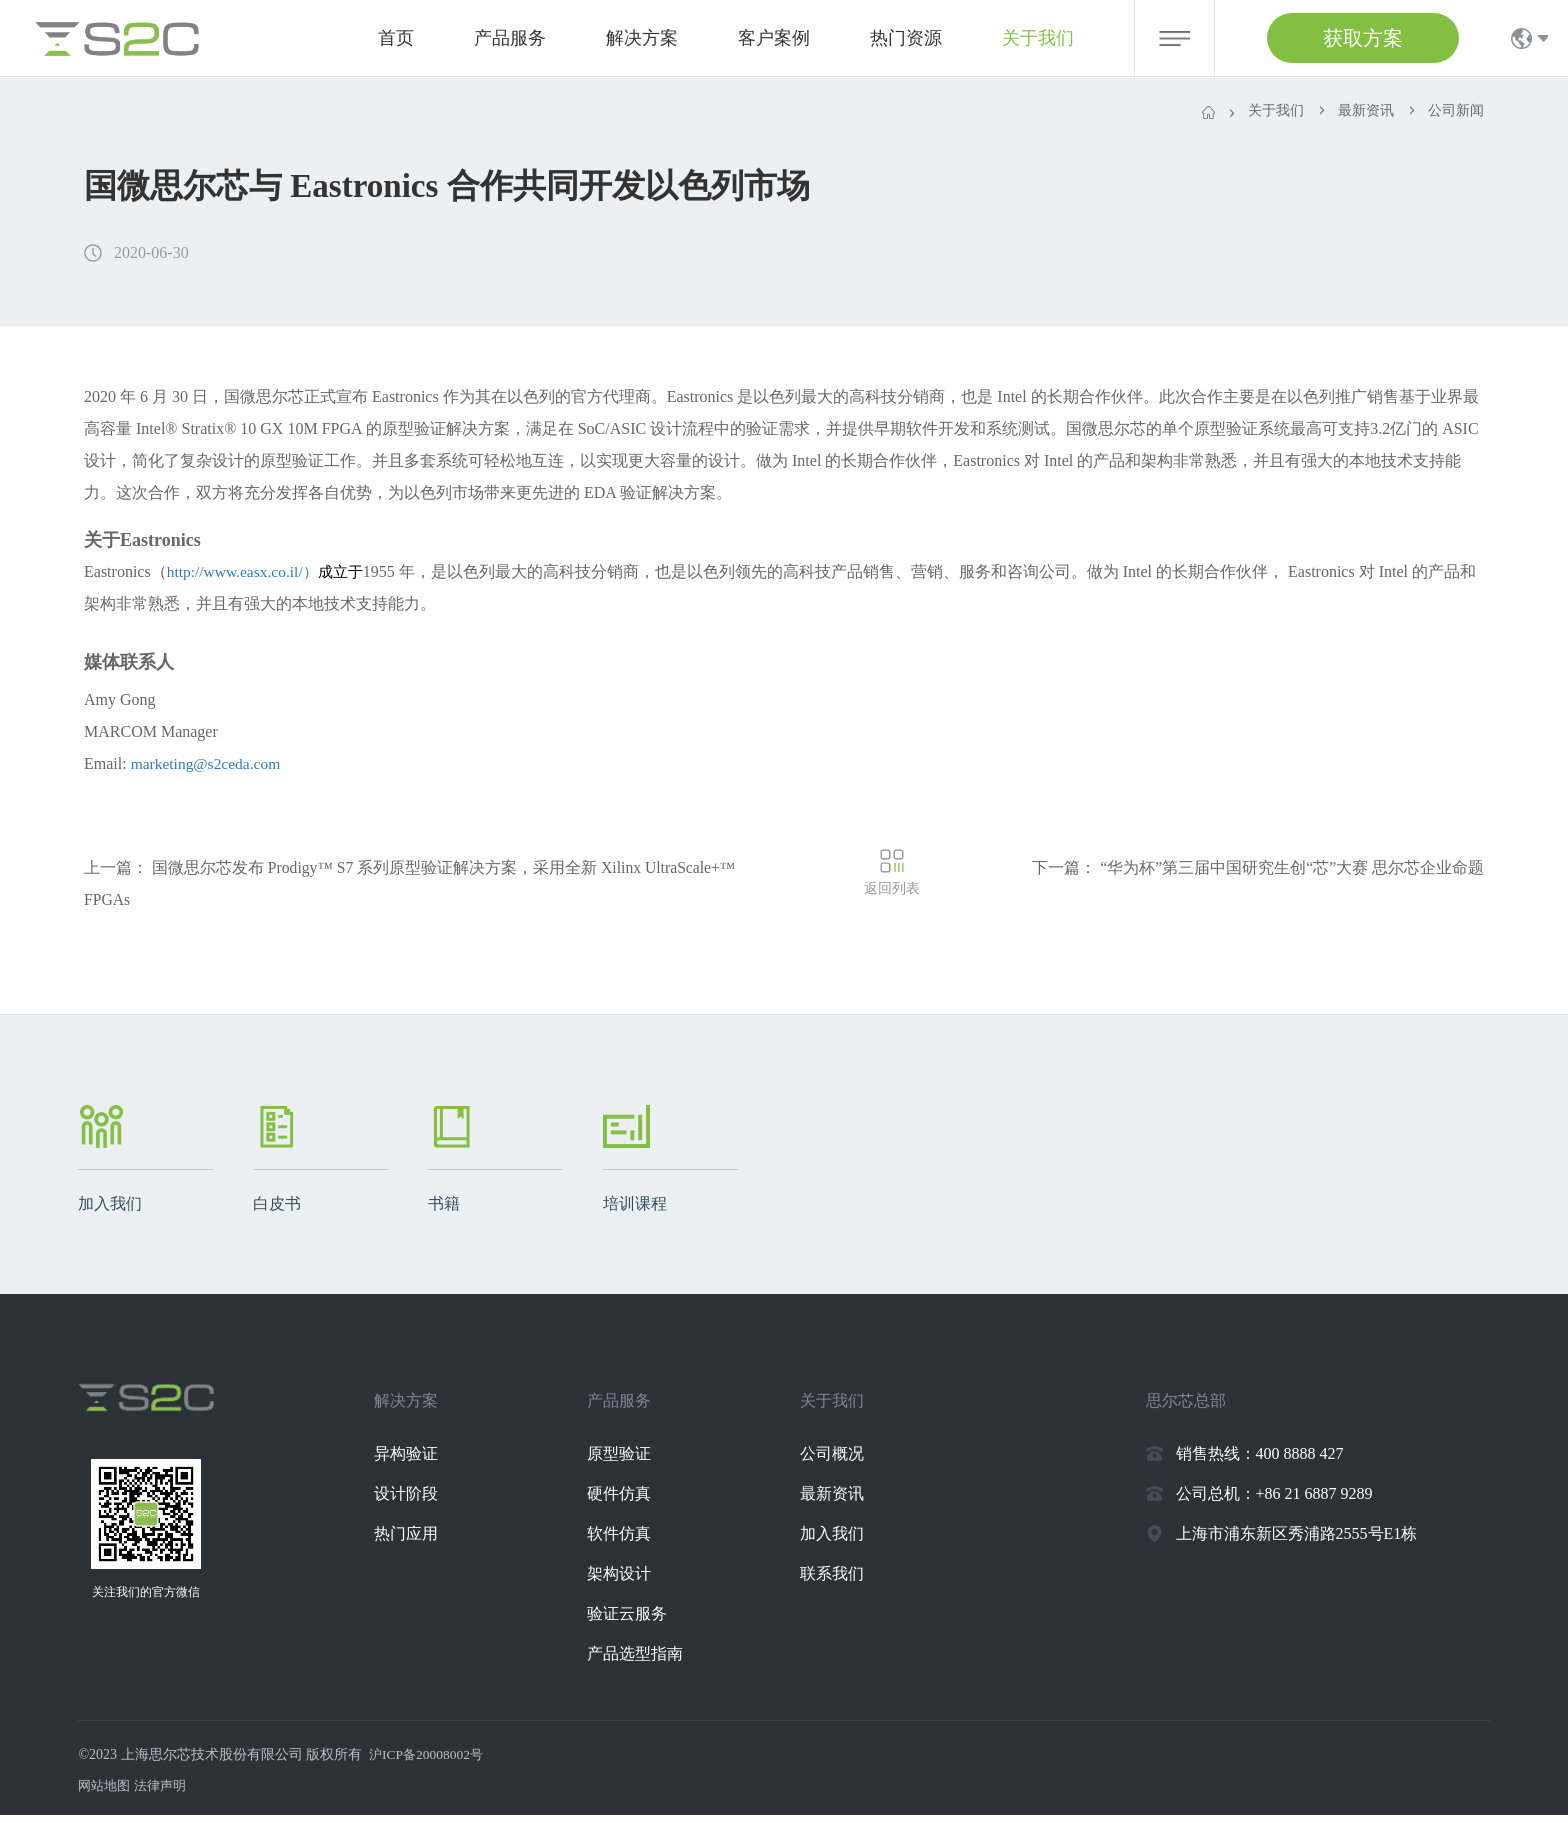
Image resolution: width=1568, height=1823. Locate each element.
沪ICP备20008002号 (429, 1762)
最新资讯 (845, 1501)
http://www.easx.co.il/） (269, 578)
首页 (396, 38)
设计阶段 (418, 1501)
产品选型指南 (647, 1661)
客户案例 (774, 38)
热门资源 (906, 38)
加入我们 (845, 1541)
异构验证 (418, 1461)
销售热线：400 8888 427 (1260, 1461)
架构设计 (631, 1581)
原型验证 (631, 1461)
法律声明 (166, 1793)
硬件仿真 (631, 1501)
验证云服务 (639, 1621)
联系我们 (845, 1581)
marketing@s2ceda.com (208, 770)
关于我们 (1038, 38)
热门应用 (418, 1541)
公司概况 (845, 1461)
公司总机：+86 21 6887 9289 (1274, 1501)
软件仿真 (631, 1541)
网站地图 (106, 1793)
